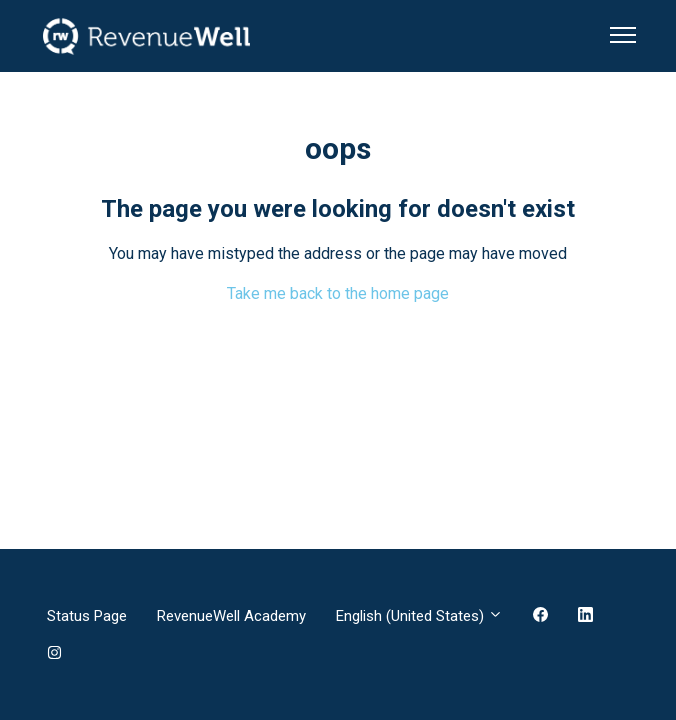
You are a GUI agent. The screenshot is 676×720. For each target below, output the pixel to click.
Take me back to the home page (338, 293)
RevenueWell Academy (231, 616)
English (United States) (419, 616)
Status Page (87, 616)
